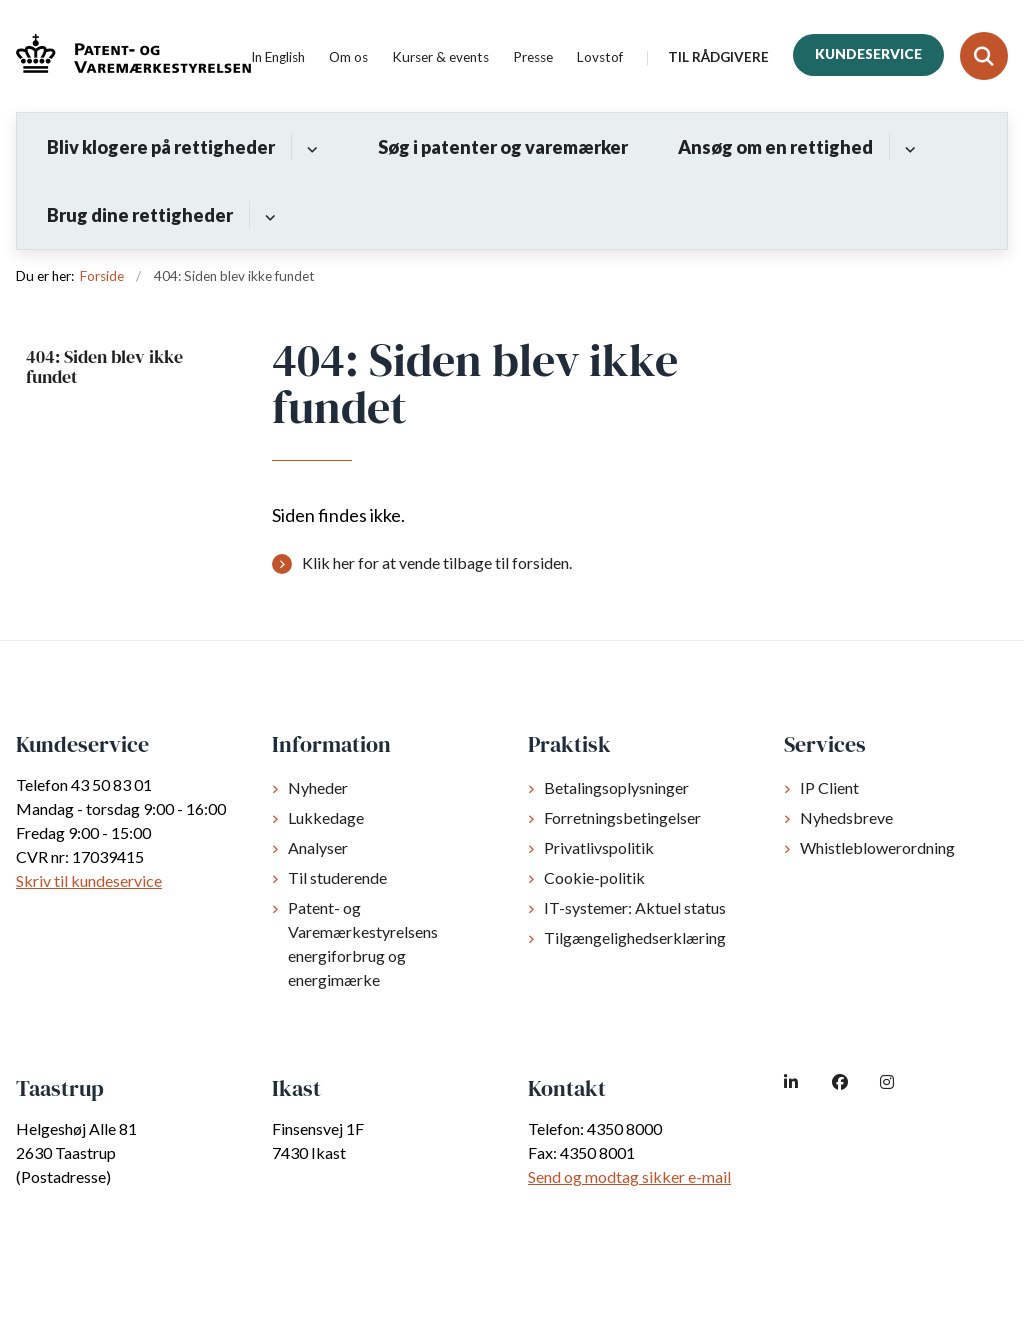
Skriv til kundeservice (89, 880)
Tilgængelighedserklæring (635, 937)
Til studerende (337, 877)
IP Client (829, 787)
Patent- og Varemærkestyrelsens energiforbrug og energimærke (363, 943)
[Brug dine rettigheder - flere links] (267, 215)
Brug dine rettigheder (140, 215)
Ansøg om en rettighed (775, 147)
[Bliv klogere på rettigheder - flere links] (309, 147)
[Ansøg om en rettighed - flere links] (907, 147)
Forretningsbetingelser (622, 817)
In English (278, 58)
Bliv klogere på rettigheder (161, 147)
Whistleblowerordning (877, 847)
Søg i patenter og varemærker (503, 147)
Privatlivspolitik (599, 847)
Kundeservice (868, 54)
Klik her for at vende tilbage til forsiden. (437, 562)
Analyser (318, 847)
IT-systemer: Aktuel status (635, 907)
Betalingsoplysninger (616, 787)
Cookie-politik (594, 877)
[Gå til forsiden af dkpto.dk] (125, 56)
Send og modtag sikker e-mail (629, 1176)
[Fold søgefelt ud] (984, 56)
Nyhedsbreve (846, 817)
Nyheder (318, 787)
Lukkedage (326, 817)
